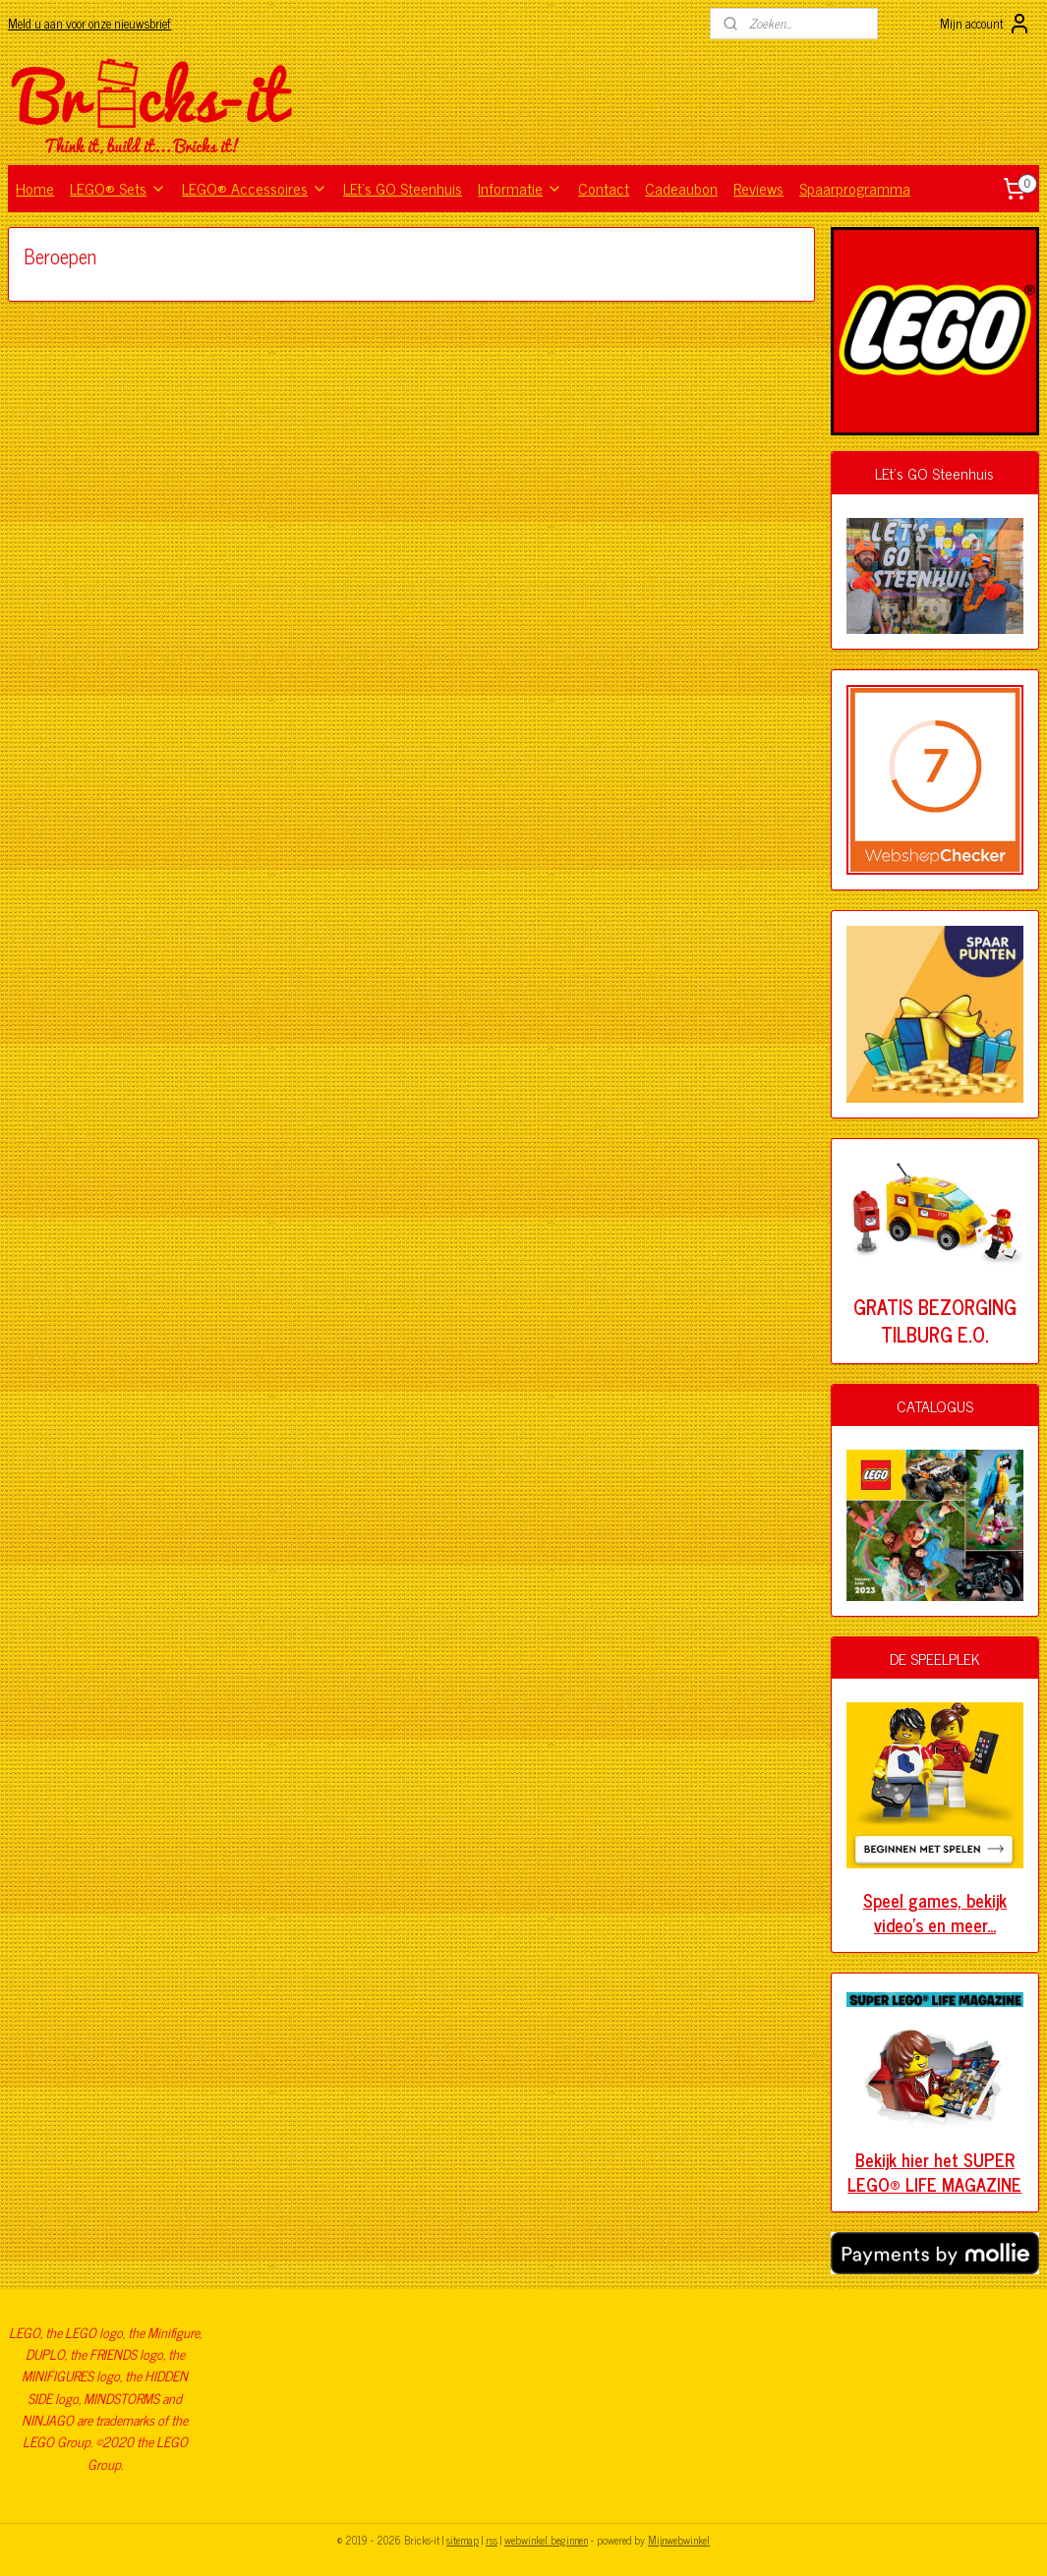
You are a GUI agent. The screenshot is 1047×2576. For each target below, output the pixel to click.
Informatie (520, 187)
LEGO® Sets (118, 187)
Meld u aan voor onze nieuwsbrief (89, 23)
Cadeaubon (681, 187)
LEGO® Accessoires (254, 187)
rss (491, 2539)
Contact (603, 187)
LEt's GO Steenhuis (402, 187)
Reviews (758, 187)
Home (35, 187)
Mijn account (985, 23)
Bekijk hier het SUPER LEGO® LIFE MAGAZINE (934, 2172)
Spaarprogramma (854, 187)
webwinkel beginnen (546, 2539)
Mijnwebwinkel (679, 2539)
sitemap (462, 2539)
